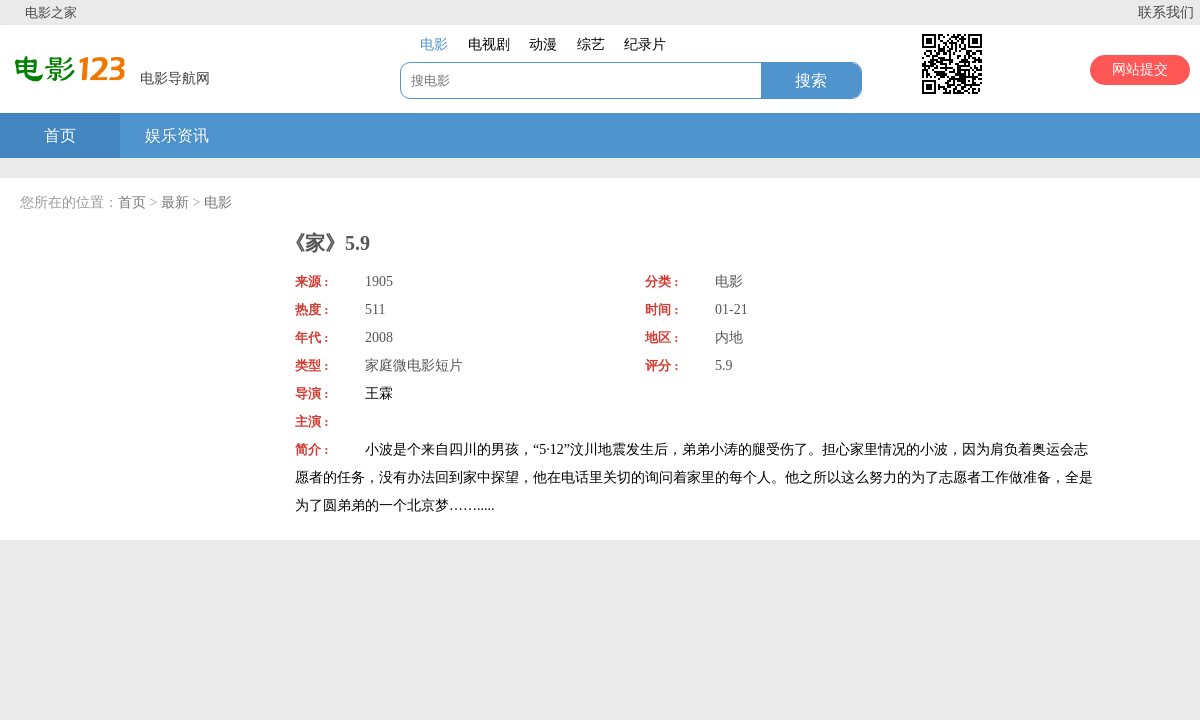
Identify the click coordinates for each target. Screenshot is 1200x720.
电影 (218, 202)
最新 (175, 202)
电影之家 (51, 12)
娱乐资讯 (177, 135)
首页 (60, 135)
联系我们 (1166, 12)
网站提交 (1140, 69)
